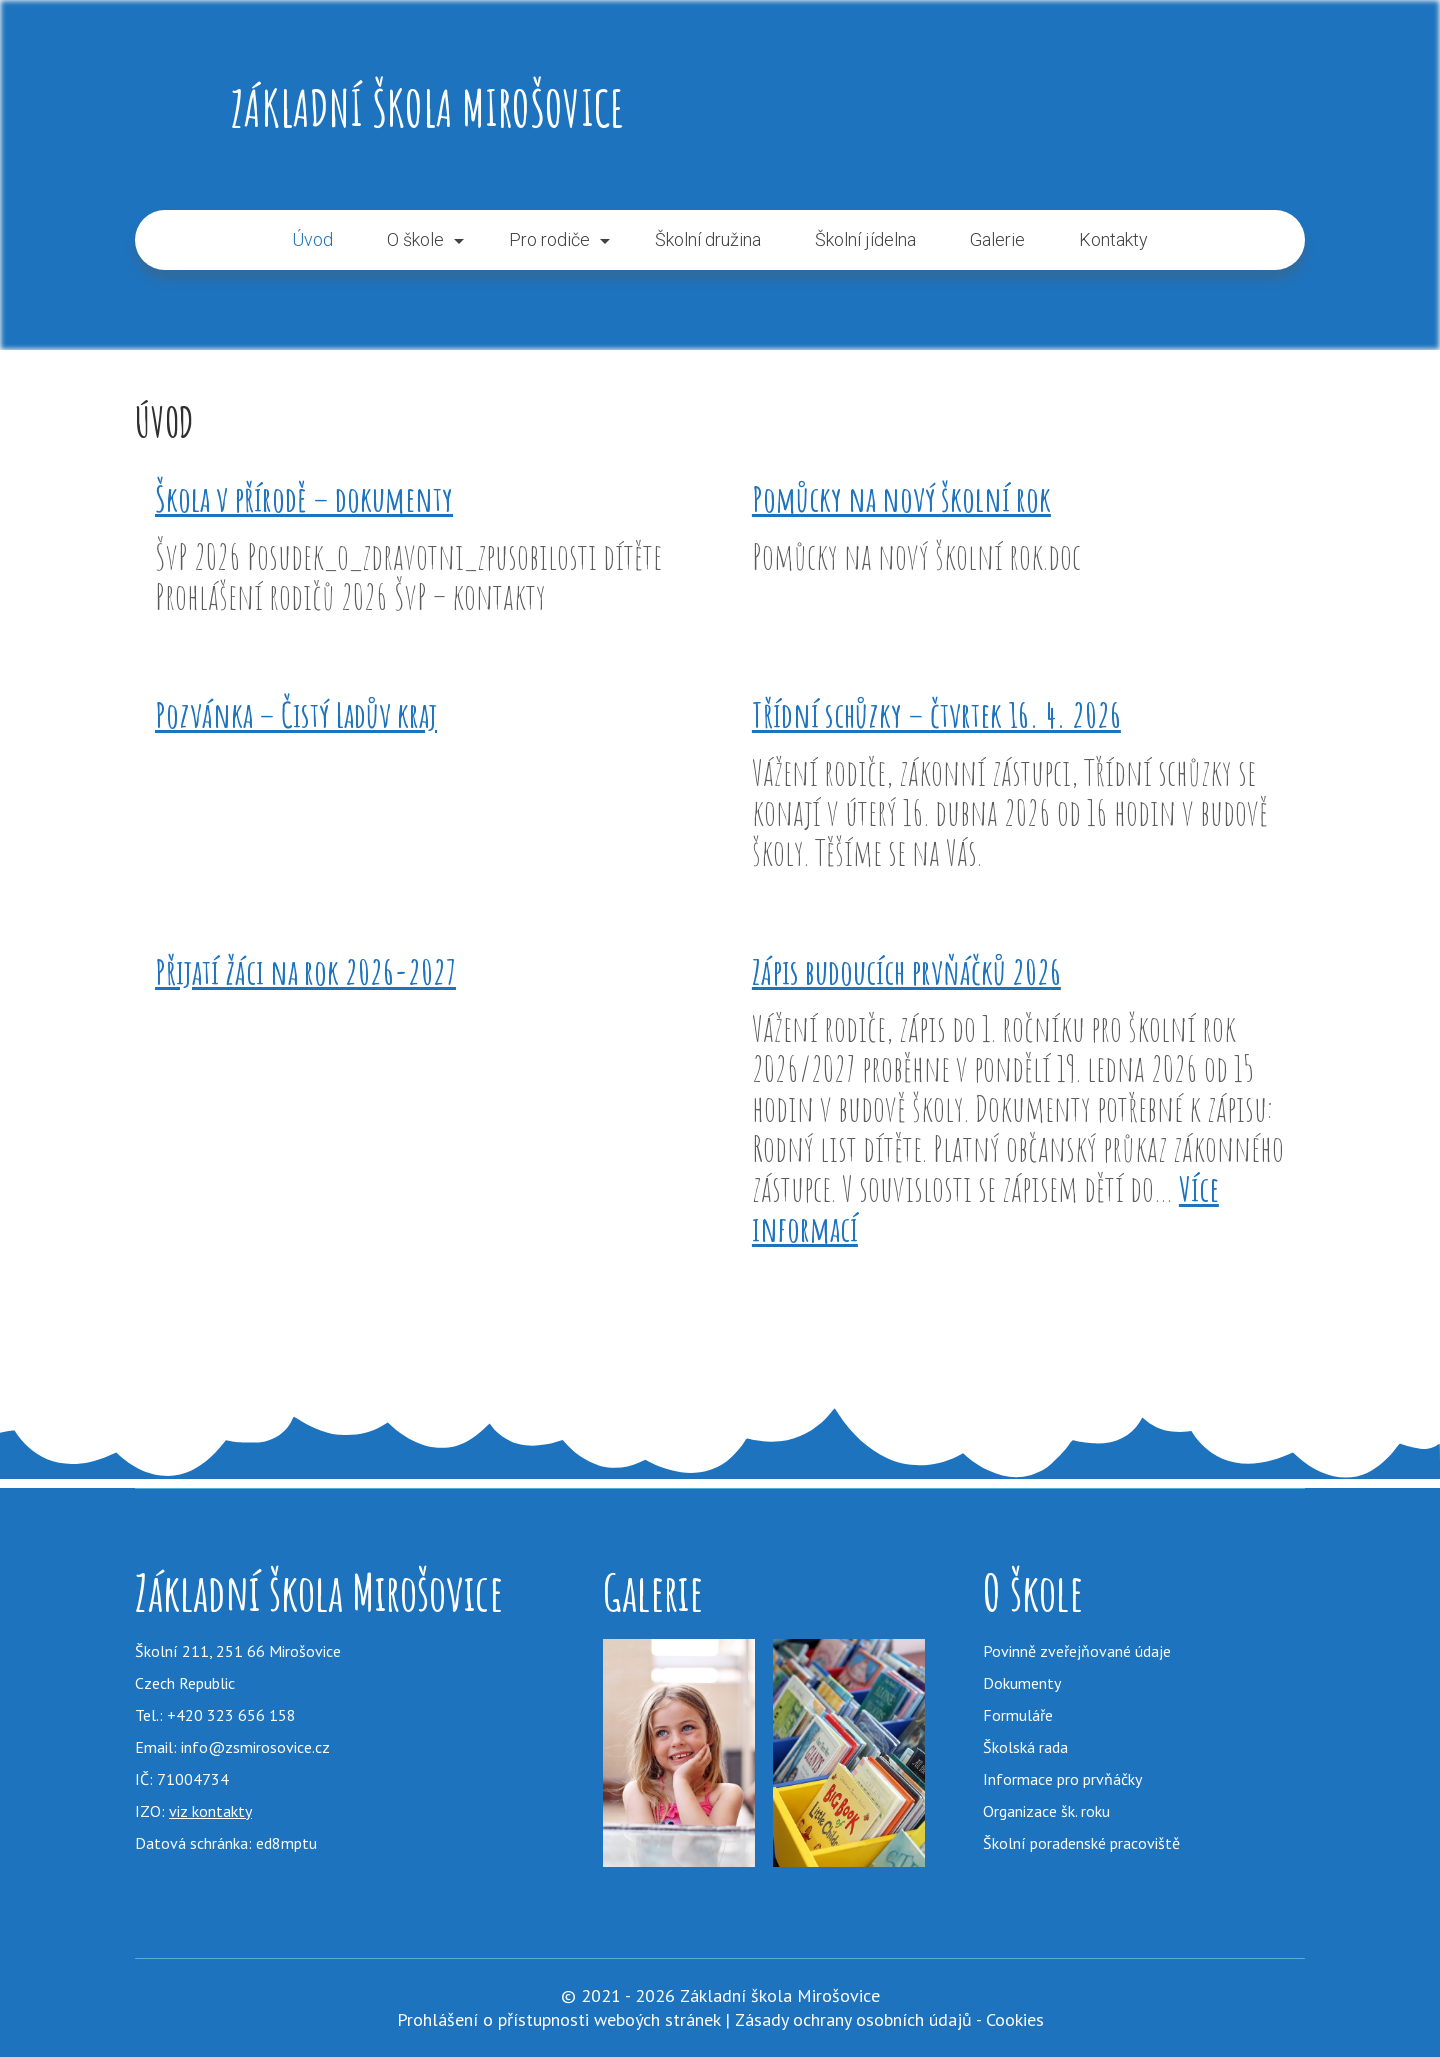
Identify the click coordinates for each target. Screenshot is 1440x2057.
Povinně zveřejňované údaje (1077, 1651)
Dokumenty (1022, 1683)
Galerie (997, 239)
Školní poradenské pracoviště (1081, 1843)
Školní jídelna (865, 239)
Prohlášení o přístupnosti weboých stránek (558, 2019)
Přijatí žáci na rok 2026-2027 (305, 971)
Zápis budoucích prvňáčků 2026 (906, 971)
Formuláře (1018, 1715)
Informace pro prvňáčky (1062, 1779)
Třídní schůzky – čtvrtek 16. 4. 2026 (936, 714)
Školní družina (708, 239)
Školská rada (1025, 1747)
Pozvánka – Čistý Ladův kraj (296, 714)
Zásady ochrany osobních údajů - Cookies (889, 2019)
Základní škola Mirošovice (427, 107)
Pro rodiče (549, 239)
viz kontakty (210, 1811)
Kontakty (1113, 239)
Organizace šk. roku (1046, 1811)
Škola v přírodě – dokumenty (304, 498)
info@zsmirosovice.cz (255, 1747)
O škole (415, 239)
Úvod (312, 239)
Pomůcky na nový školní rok (901, 498)
